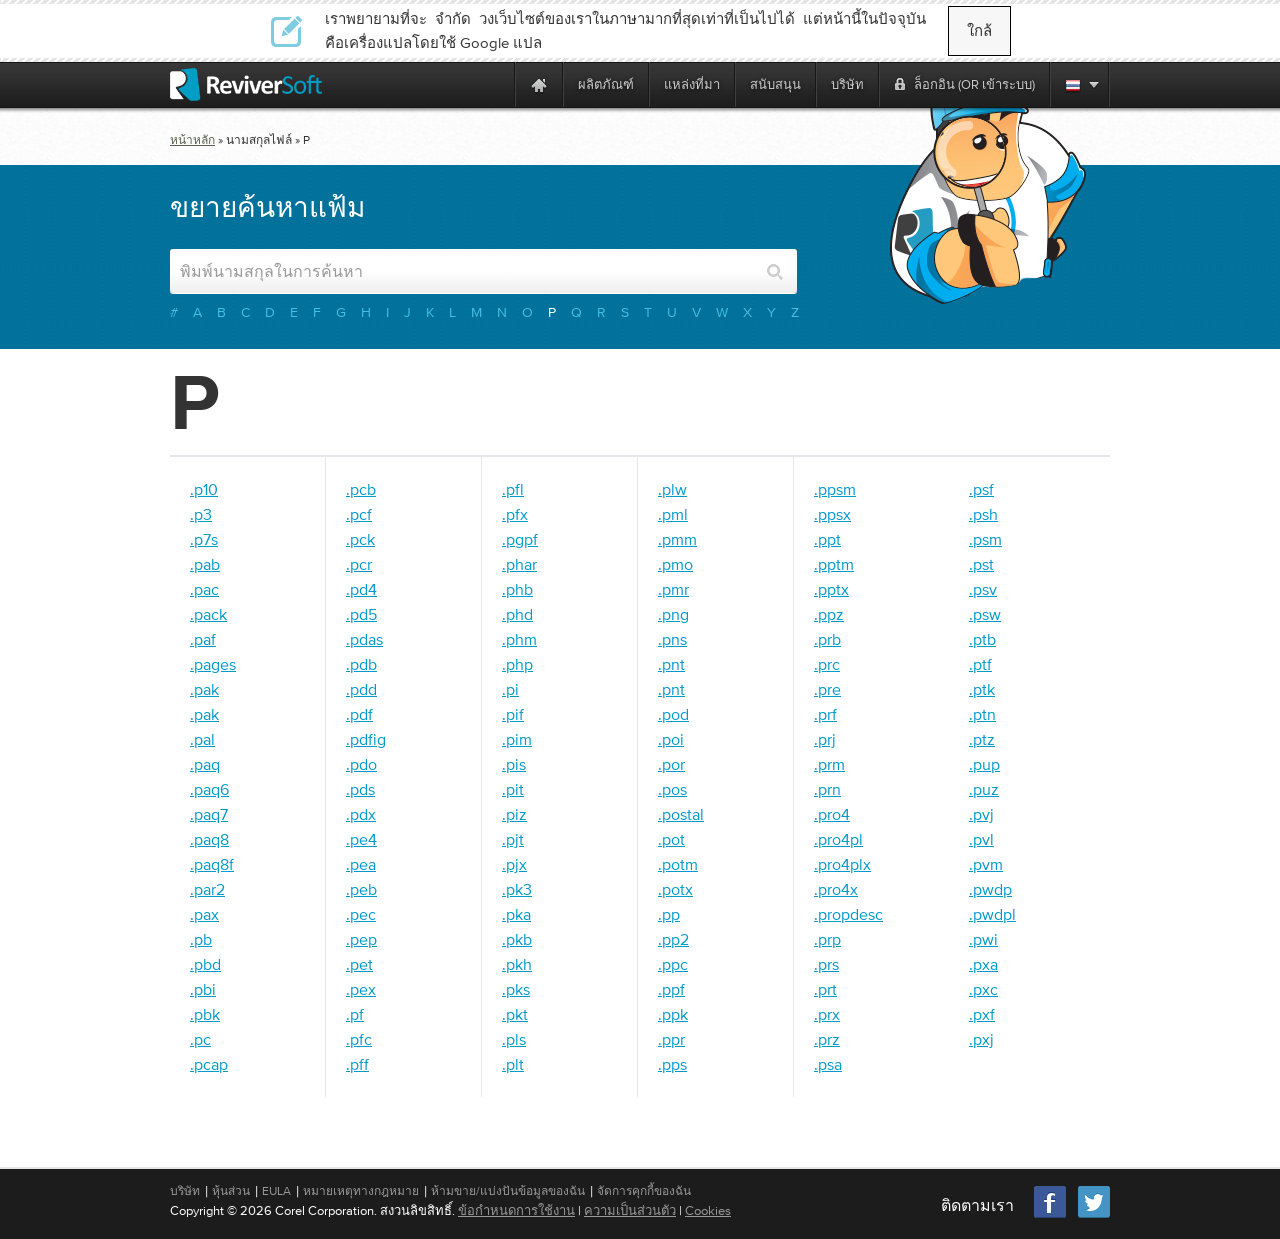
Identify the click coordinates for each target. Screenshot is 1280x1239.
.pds (360, 789)
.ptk (982, 689)
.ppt (827, 539)
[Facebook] (1051, 1215)
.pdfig (366, 739)
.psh (983, 514)
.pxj (981, 1039)
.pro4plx (842, 864)
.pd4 (361, 589)
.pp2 (673, 939)
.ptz (982, 739)
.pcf (359, 514)
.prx (827, 1014)
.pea (361, 864)
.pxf (982, 1014)
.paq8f (212, 864)
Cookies (708, 1210)
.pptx (831, 589)
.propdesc (848, 914)
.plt (513, 1064)
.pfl (513, 489)
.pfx (515, 514)
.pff (357, 1064)
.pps (672, 1064)
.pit (513, 789)
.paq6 (209, 789)
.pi (510, 689)
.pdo (361, 764)
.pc (200, 1039)
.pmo (675, 564)
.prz (827, 1039)
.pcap (209, 1064)
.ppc (673, 964)
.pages (213, 664)
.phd (517, 614)
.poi (671, 739)
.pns (672, 639)
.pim (517, 739)
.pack (208, 614)
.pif (513, 714)
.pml (673, 514)
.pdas (364, 639)
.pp (669, 914)
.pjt (513, 839)
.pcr (359, 564)
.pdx (361, 814)
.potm (678, 864)
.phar (519, 564)
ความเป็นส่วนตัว (630, 1210)
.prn (827, 789)
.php (517, 664)
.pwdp (990, 889)
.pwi (983, 939)
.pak (204, 689)
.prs (826, 964)
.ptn (982, 714)
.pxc (983, 989)
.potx (675, 889)
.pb (201, 939)
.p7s (204, 539)
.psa (828, 1064)
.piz (514, 814)
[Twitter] (1094, 1215)
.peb (361, 889)
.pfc (359, 1039)
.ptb (982, 639)
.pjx (514, 864)
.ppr (671, 1039)
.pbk (205, 1014)
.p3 (201, 514)
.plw (672, 489)
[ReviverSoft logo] (246, 84)
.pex (361, 989)
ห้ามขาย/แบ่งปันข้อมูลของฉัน (508, 1191)
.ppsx (832, 514)
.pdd (361, 689)
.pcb (361, 489)
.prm (829, 764)
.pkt (515, 1014)
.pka (516, 914)
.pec (361, 914)
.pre (827, 689)
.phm (519, 639)
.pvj (981, 814)
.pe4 (361, 839)
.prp (827, 939)
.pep (361, 939)
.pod (673, 714)
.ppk (673, 1014)
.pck (360, 539)
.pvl (981, 839)
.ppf (671, 989)
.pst (981, 564)
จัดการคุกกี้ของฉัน (644, 1191)
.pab (205, 564)
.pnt (671, 664)
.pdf (359, 714)
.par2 (207, 889)
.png (673, 614)
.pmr (673, 589)
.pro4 (832, 814)
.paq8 (209, 839)
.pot (671, 839)
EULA (276, 1191)
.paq (205, 764)
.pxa (983, 964)
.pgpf (520, 539)
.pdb (361, 664)
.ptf (980, 664)
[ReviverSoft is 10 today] (495, 84)
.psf (981, 489)
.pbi (203, 989)
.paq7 (209, 814)
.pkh (517, 964)
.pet (359, 964)
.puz (984, 789)
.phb (517, 589)
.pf (355, 1014)
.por (671, 764)
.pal (202, 739)
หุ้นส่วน (231, 1191)
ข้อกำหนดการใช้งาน (516, 1210)
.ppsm (835, 489)
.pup (984, 764)
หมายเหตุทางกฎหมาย (361, 1191)
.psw (985, 614)
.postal (681, 814)
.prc (827, 664)
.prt (825, 989)
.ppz (829, 614)
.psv (983, 589)
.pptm (834, 564)
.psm (985, 539)
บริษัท (185, 1191)
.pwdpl (992, 914)
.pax (204, 914)
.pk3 (517, 889)
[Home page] (539, 84)
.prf (825, 714)
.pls (514, 1039)
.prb (827, 639)
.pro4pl (838, 839)
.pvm (986, 864)
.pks (516, 989)
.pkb (517, 939)
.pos (672, 789)
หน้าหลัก (192, 140)
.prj (825, 739)
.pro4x (836, 889)
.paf (203, 639)
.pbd (205, 964)
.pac (204, 589)
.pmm (677, 539)
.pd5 (361, 614)
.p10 (204, 489)
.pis (514, 764)
